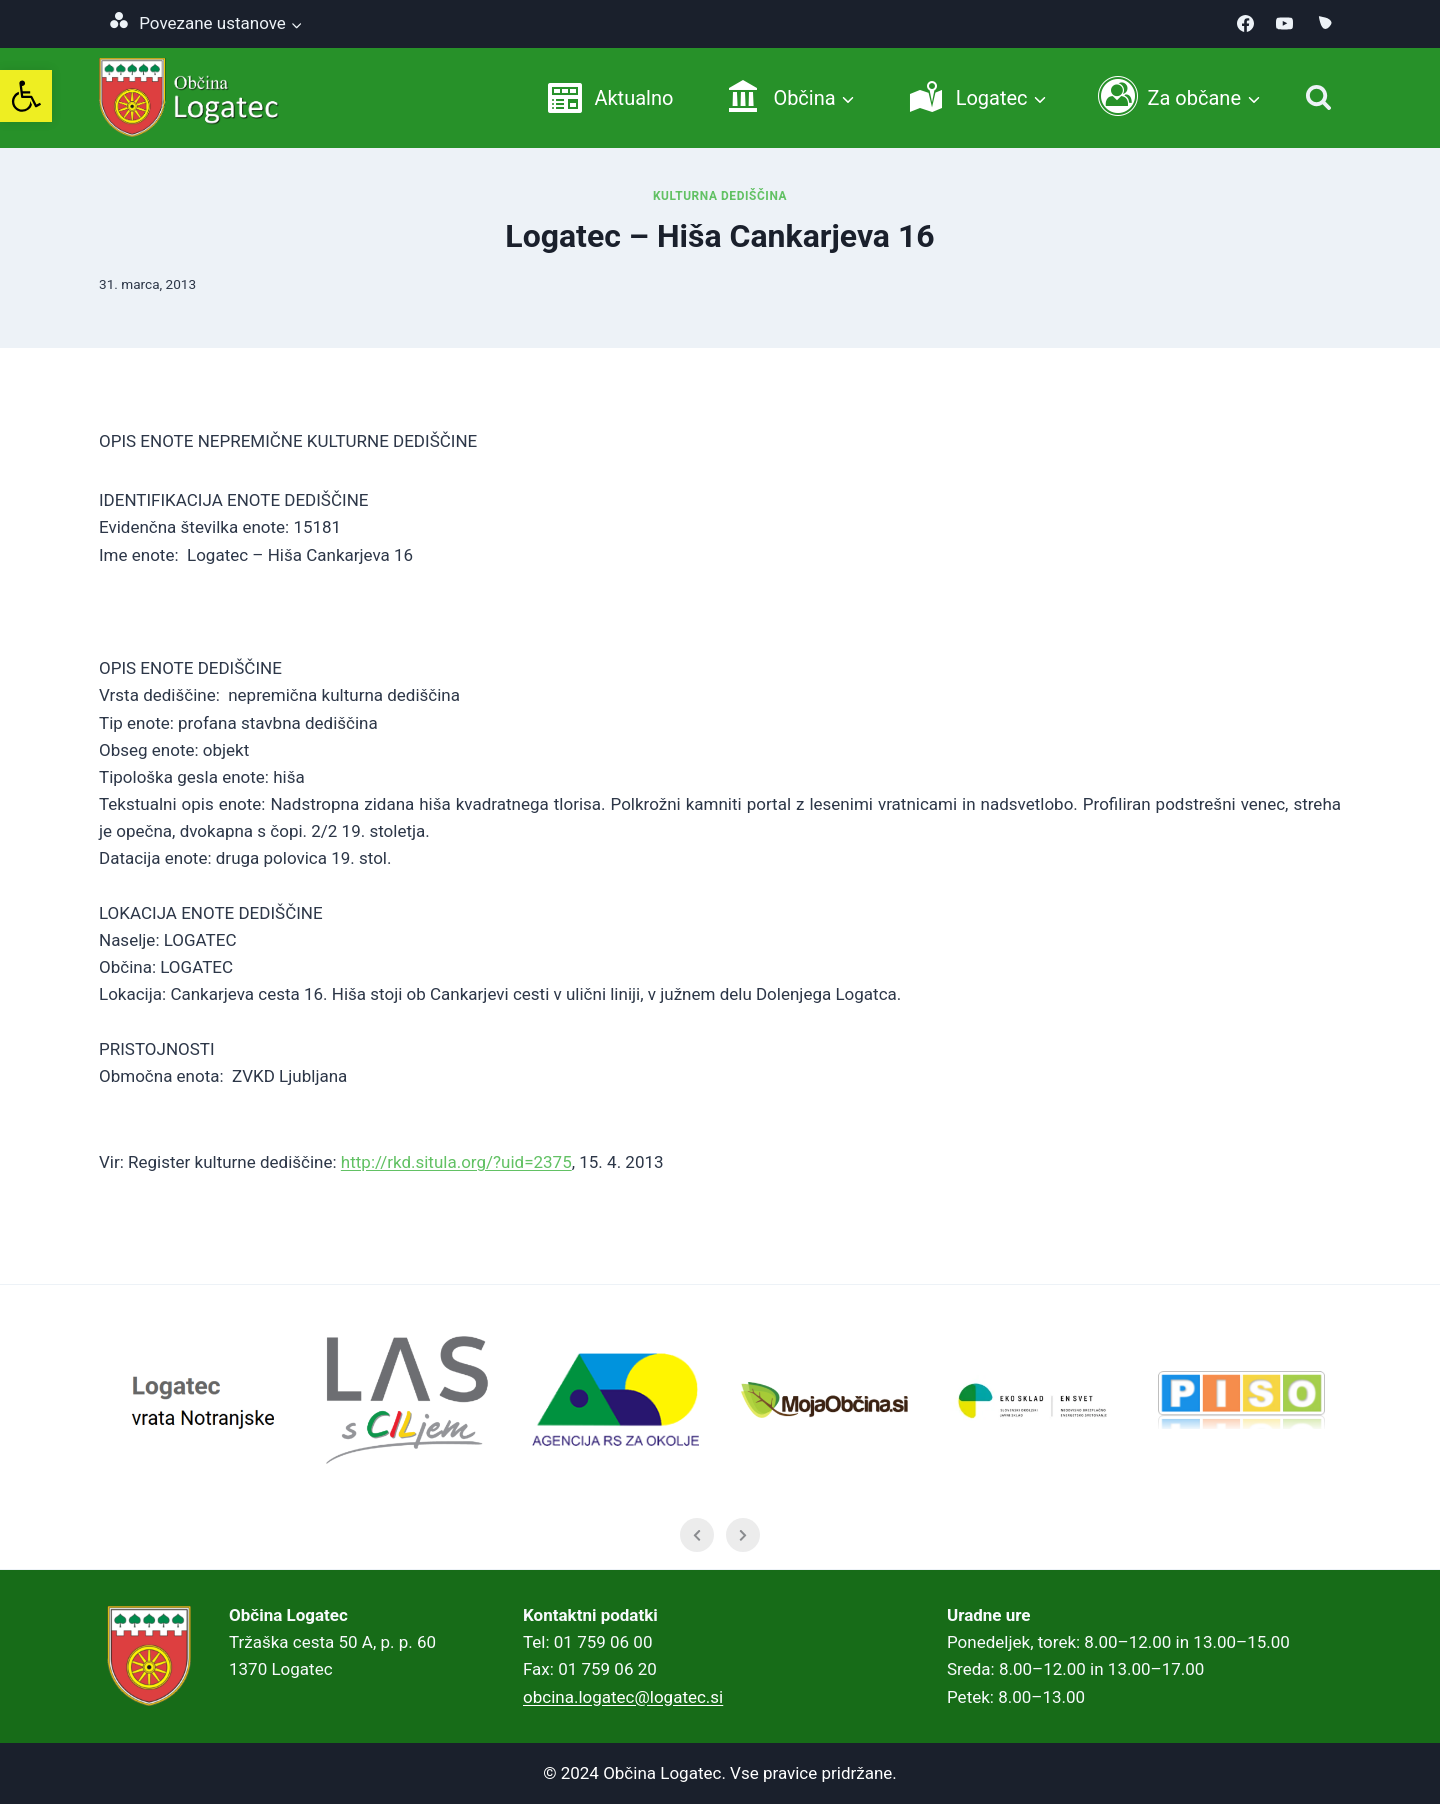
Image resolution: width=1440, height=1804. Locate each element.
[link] (26, 96)
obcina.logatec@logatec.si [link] (623, 1697)
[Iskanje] (1318, 97)
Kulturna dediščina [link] (720, 196)
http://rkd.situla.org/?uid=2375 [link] (456, 1162)
